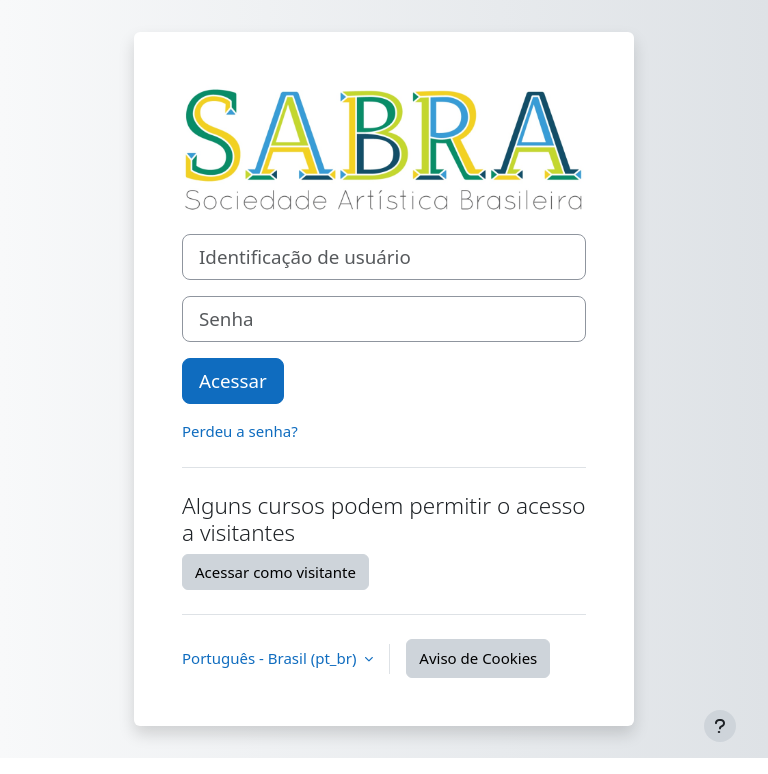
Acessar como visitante (275, 572)
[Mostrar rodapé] (720, 726)
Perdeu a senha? (240, 431)
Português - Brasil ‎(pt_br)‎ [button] (271, 658)
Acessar (233, 380)
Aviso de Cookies (478, 658)
